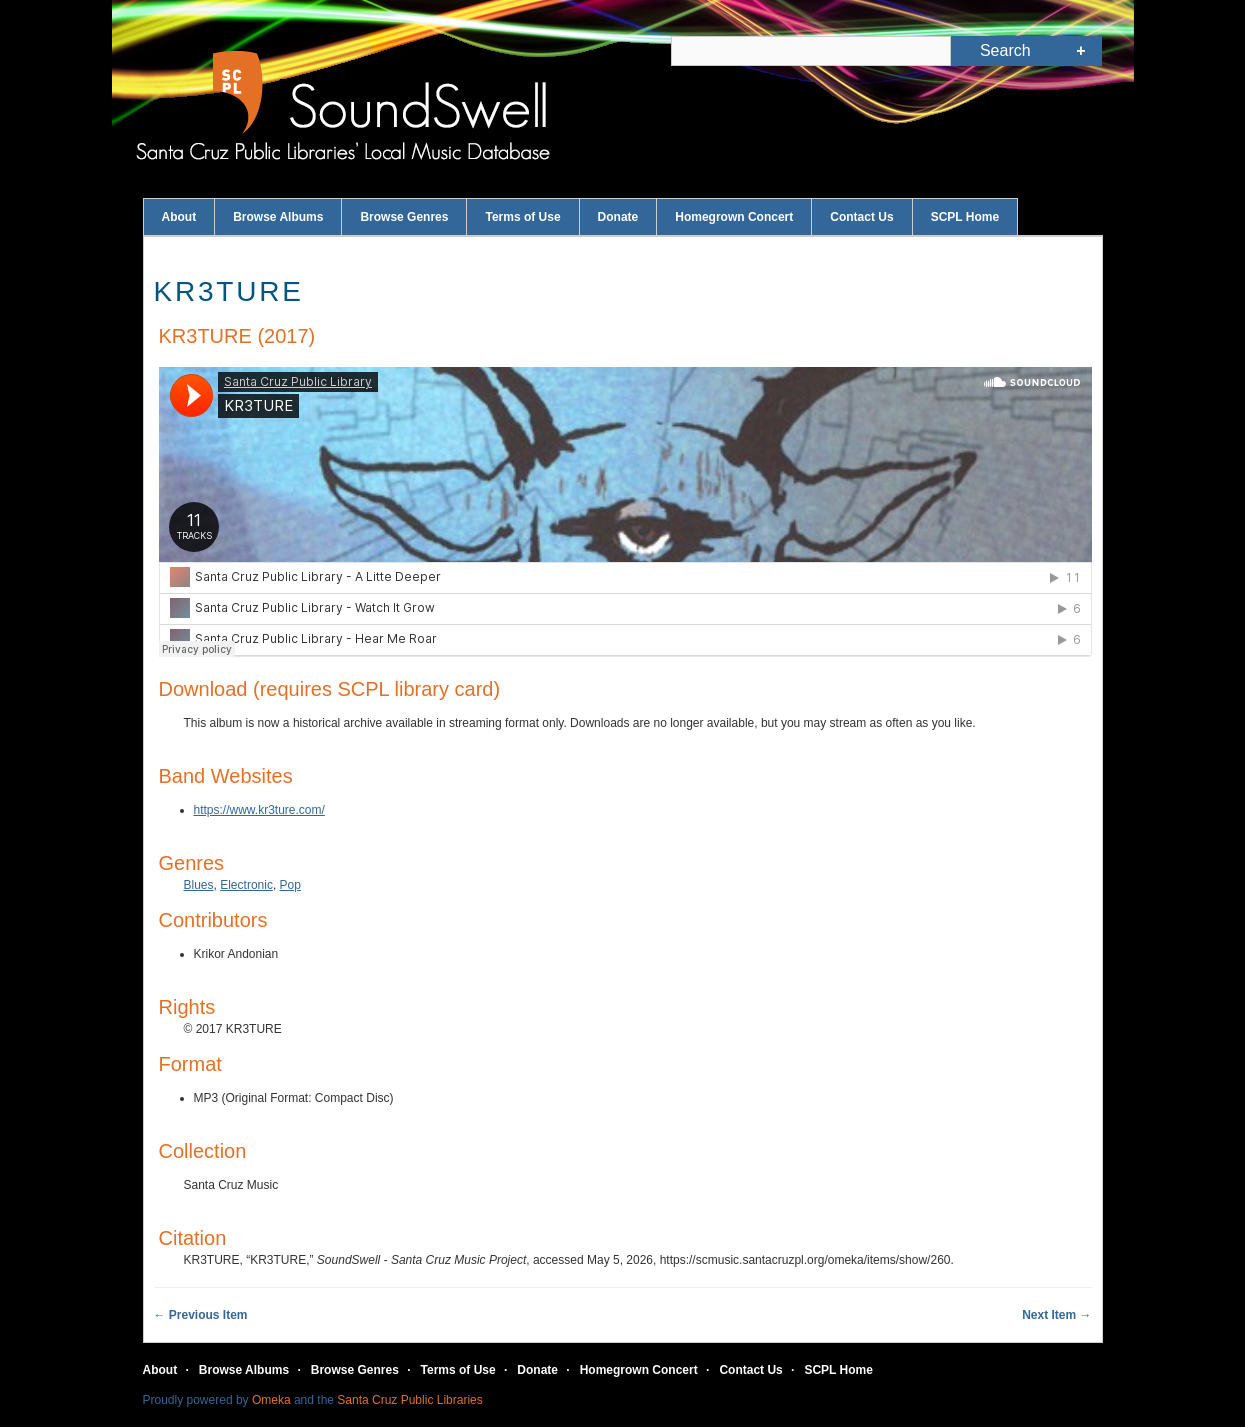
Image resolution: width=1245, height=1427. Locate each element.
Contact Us (861, 217)
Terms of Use (522, 217)
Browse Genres (404, 217)
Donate (618, 217)
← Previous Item (201, 1315)
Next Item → (1056, 1315)
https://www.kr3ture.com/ (259, 810)
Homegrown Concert (734, 217)
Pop (290, 885)
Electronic (246, 885)
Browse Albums (278, 217)
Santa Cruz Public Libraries (409, 1400)
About (179, 217)
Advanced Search (1080, 51)
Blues (199, 885)
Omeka (271, 1400)
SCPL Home (965, 217)
